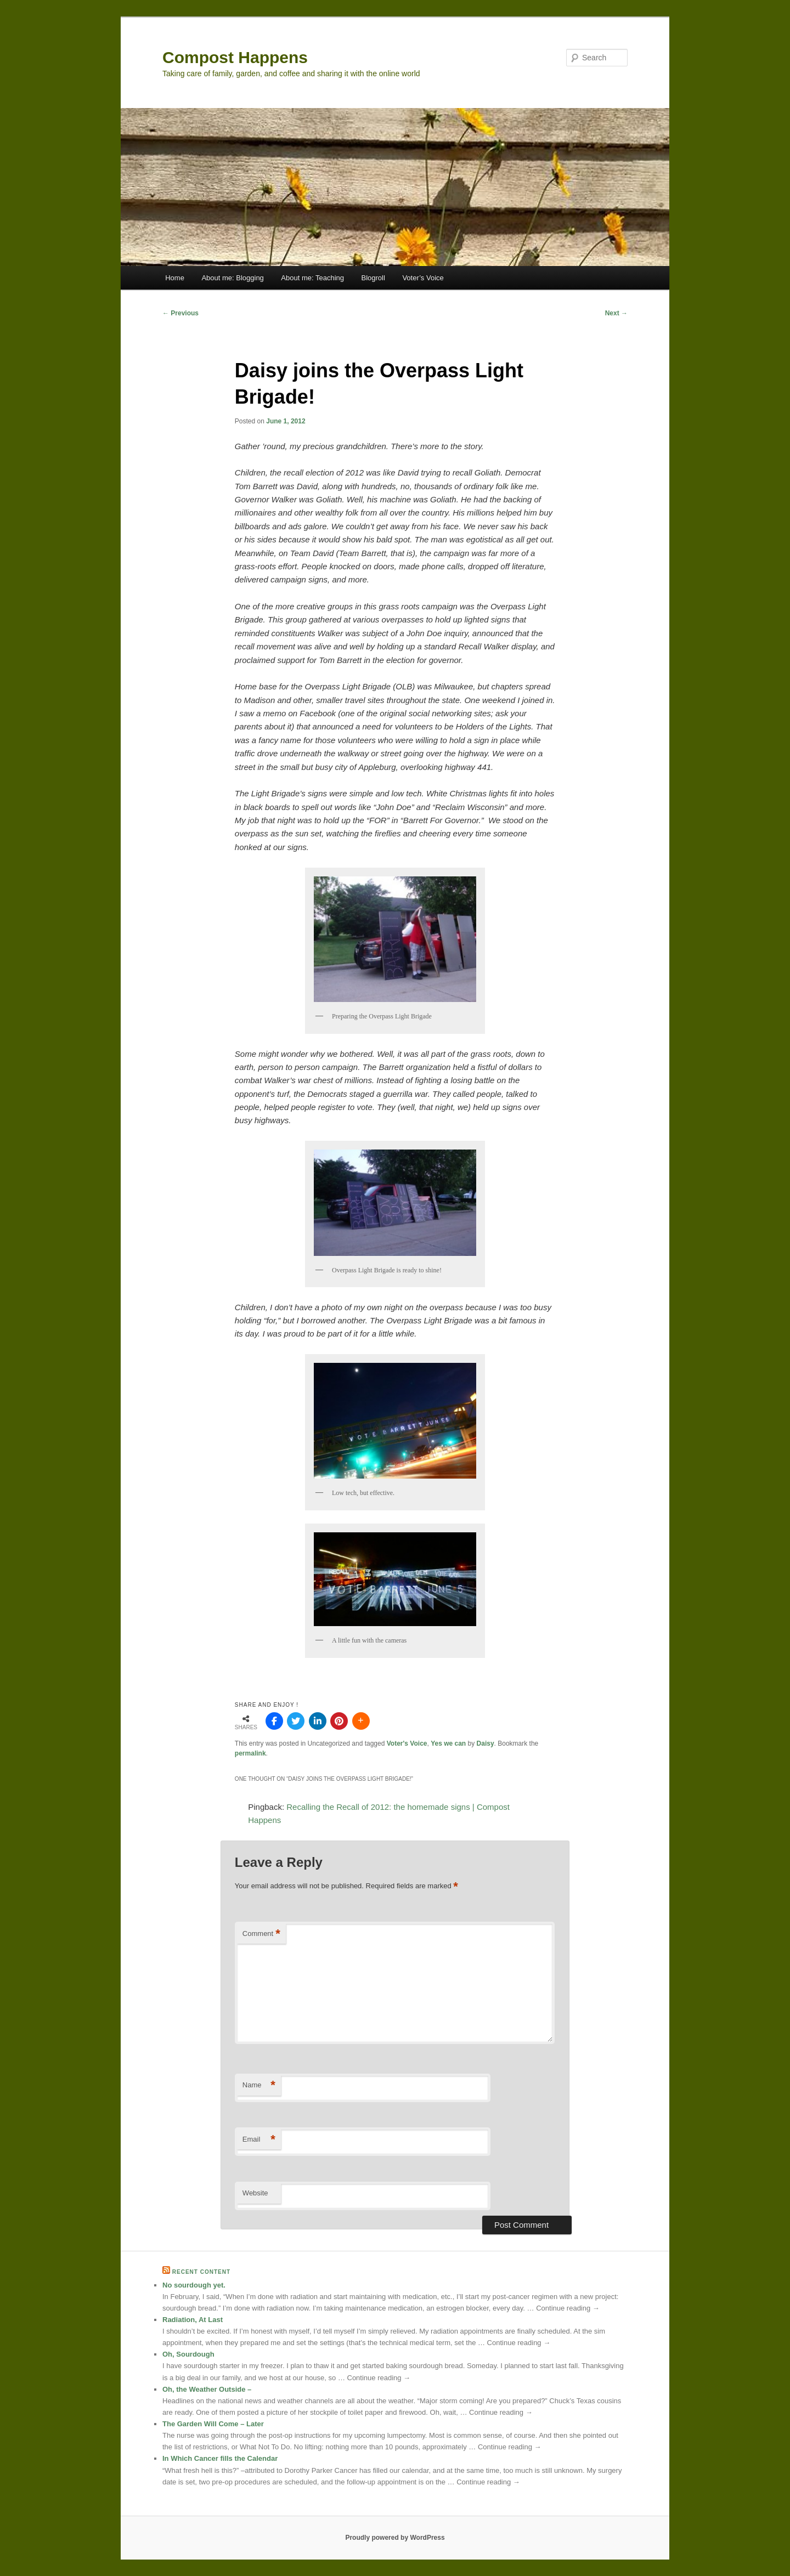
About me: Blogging (232, 278)
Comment (261, 1934)
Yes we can (448, 1743)
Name (258, 2085)
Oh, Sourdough (188, 2354)
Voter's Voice (407, 1743)
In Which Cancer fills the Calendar (220, 2458)
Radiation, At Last (192, 2319)
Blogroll (373, 278)
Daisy (485, 1743)
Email (258, 2140)
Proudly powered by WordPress (394, 2537)
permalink (250, 1753)
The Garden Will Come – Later (213, 2424)
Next (616, 313)
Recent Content (201, 2272)
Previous (180, 313)
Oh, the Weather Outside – (206, 2389)
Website (255, 2193)
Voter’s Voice (422, 278)
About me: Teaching (312, 278)
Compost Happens (235, 57)
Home (174, 278)
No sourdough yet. (193, 2285)
